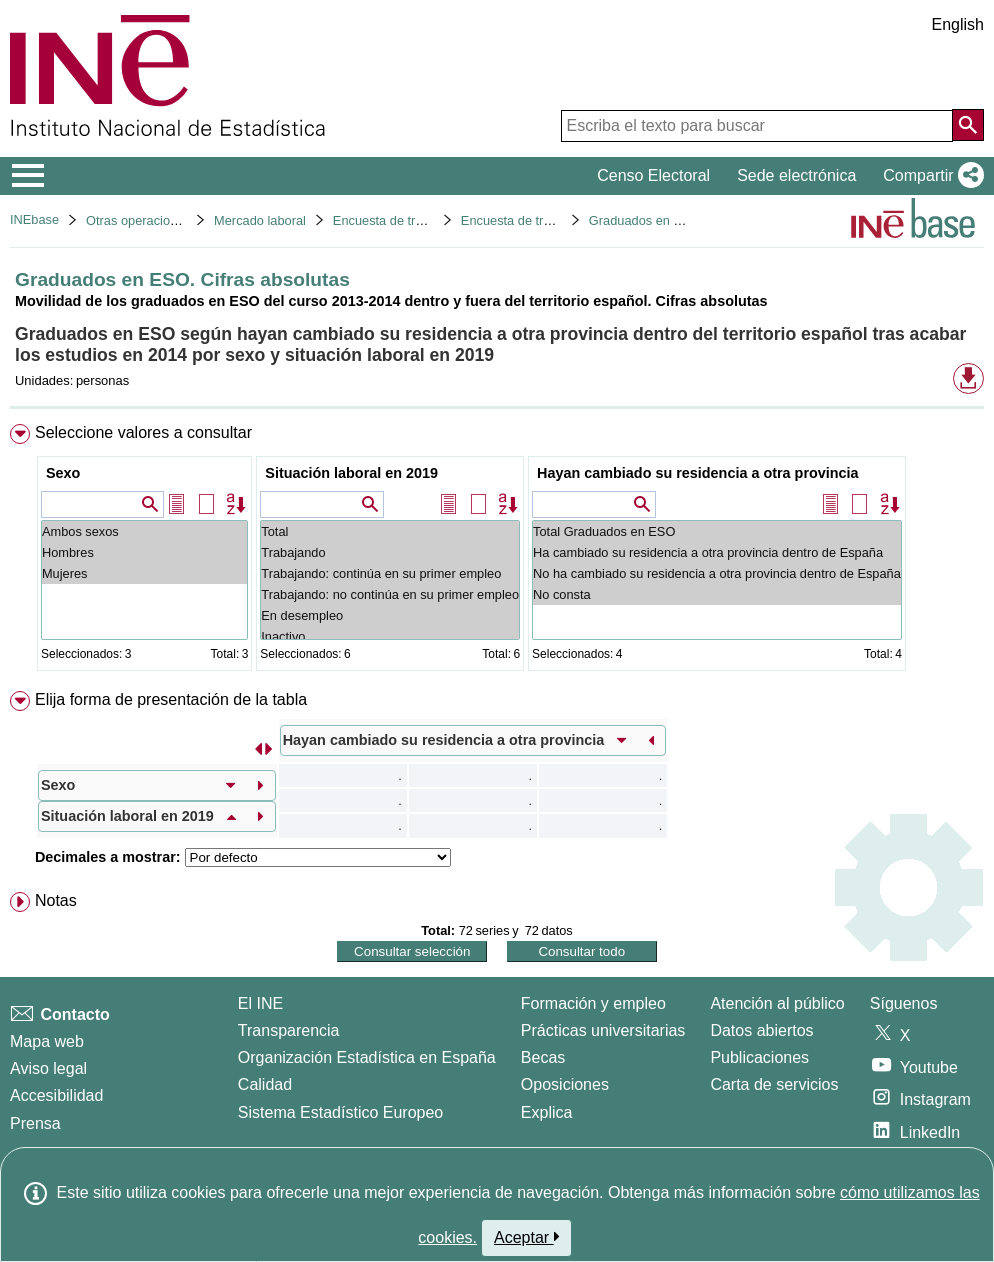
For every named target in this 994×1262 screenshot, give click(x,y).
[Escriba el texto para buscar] (757, 126)
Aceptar (526, 1237)
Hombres (144, 552)
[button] (929, 176)
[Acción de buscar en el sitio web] (968, 125)
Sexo (63, 473)
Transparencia (289, 1030)
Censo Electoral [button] (653, 175)
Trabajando (390, 552)
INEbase (34, 219)
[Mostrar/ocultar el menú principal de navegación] (28, 176)
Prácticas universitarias (603, 1030)
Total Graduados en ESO (717, 531)
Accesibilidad (56, 1095)
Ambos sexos (144, 531)
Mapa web (47, 1041)
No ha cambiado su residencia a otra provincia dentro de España (717, 573)
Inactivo (390, 636)
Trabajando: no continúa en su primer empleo (390, 594)
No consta (717, 594)
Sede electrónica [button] (796, 175)
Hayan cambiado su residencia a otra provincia (698, 473)
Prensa (35, 1123)
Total (390, 531)
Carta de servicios (774, 1084)
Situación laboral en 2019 (351, 473)
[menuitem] (497, 551)
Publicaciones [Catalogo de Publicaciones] (759, 1057)
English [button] (958, 24)
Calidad (265, 1084)
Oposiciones (565, 1084)
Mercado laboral (260, 220)
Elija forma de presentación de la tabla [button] (171, 699)
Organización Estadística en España (367, 1057)
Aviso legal (48, 1068)
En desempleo (390, 615)
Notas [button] (56, 900)
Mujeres (144, 573)
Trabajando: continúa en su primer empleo (390, 573)
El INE (260, 1003)
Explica (547, 1112)
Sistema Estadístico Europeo (340, 1112)
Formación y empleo (593, 1003)
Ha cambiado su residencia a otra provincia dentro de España (717, 552)
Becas (543, 1057)
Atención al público (777, 1003)
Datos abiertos (761, 1030)
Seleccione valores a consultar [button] (143, 432)
